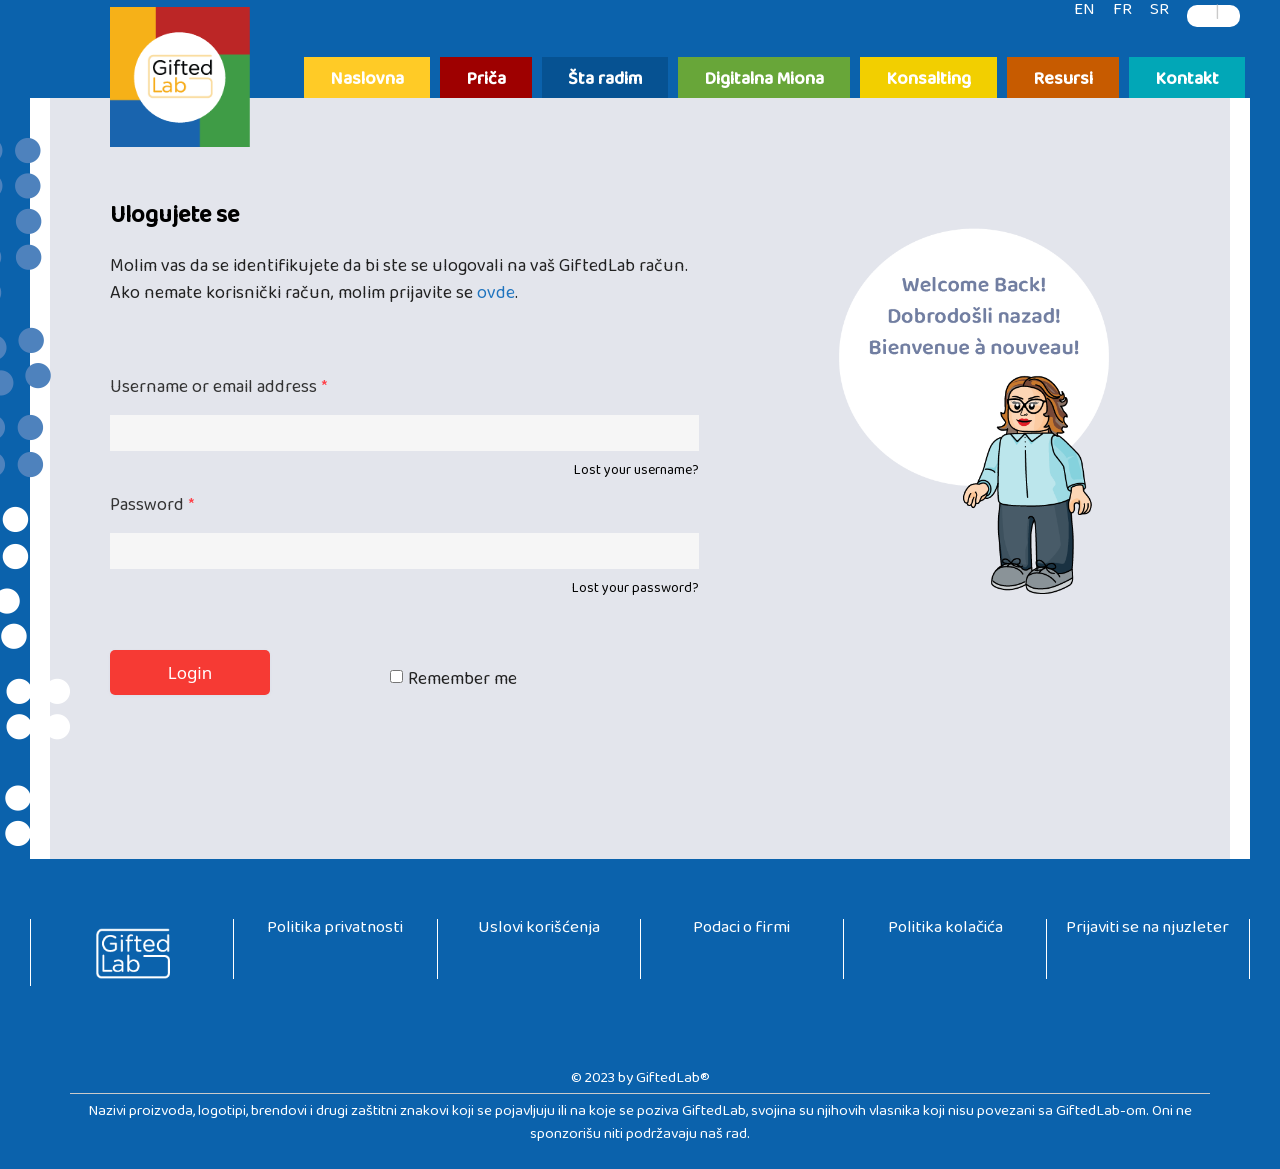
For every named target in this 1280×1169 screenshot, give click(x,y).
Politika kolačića (945, 931)
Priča (486, 80)
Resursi (1063, 80)
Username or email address (218, 391)
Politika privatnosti (335, 931)
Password (152, 509)
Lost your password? (635, 592)
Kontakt (1187, 80)
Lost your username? (636, 474)
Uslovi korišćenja (539, 931)
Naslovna (367, 80)
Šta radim (605, 80)
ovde (496, 297)
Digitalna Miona (764, 80)
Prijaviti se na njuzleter (1147, 931)
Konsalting (928, 80)
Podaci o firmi (741, 931)
